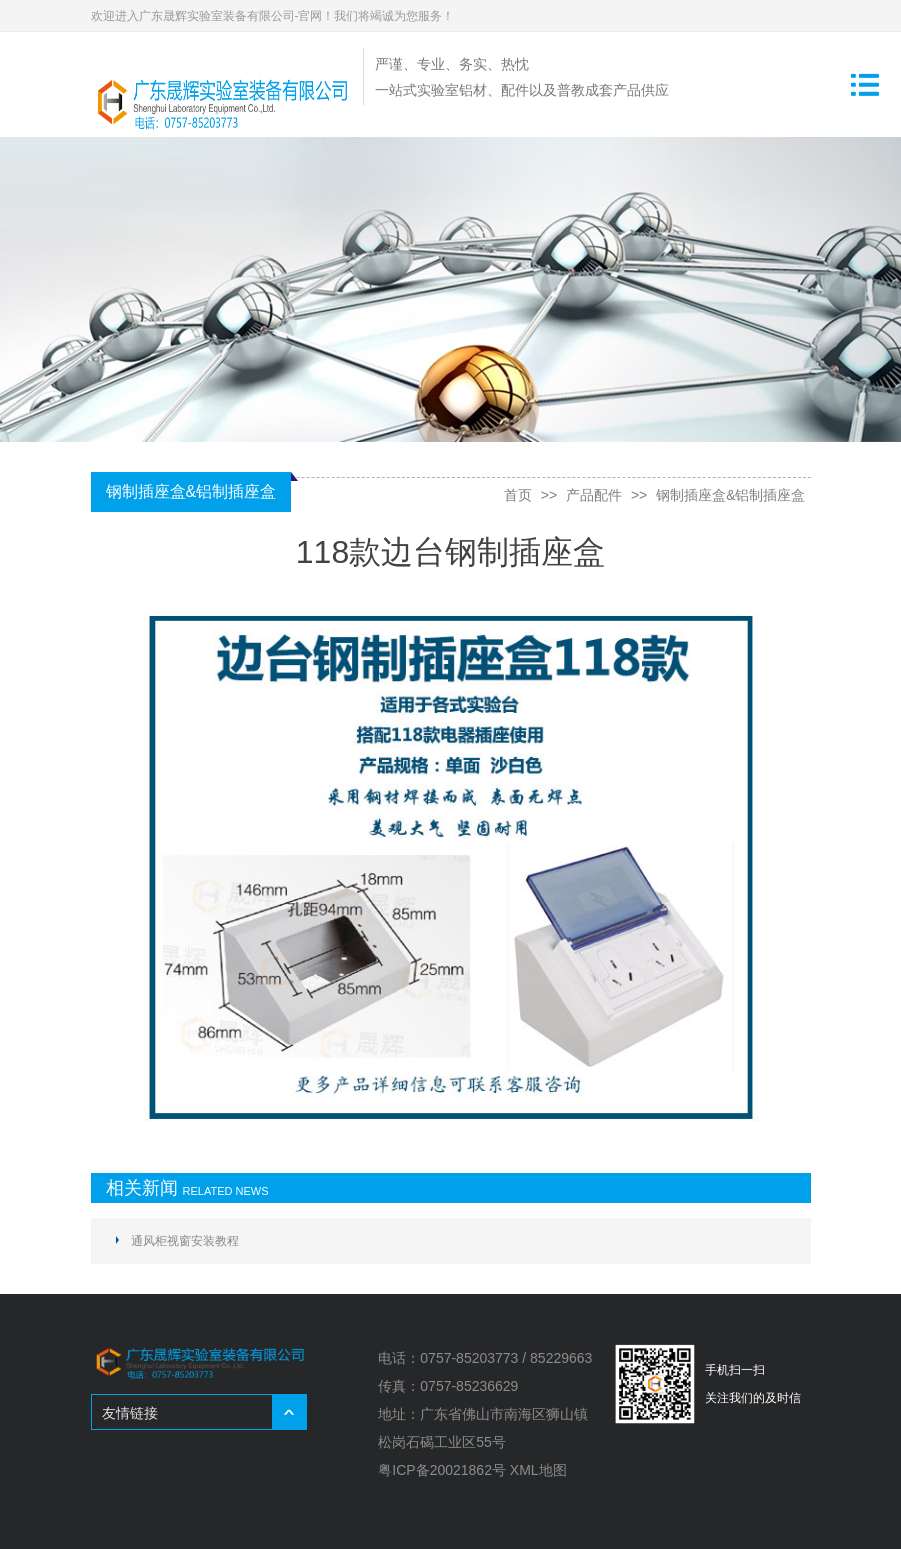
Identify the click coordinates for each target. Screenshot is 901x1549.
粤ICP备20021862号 (442, 1470)
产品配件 (594, 495)
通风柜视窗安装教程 (185, 1241)
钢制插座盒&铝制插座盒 (730, 495)
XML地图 (538, 1470)
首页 (518, 495)
